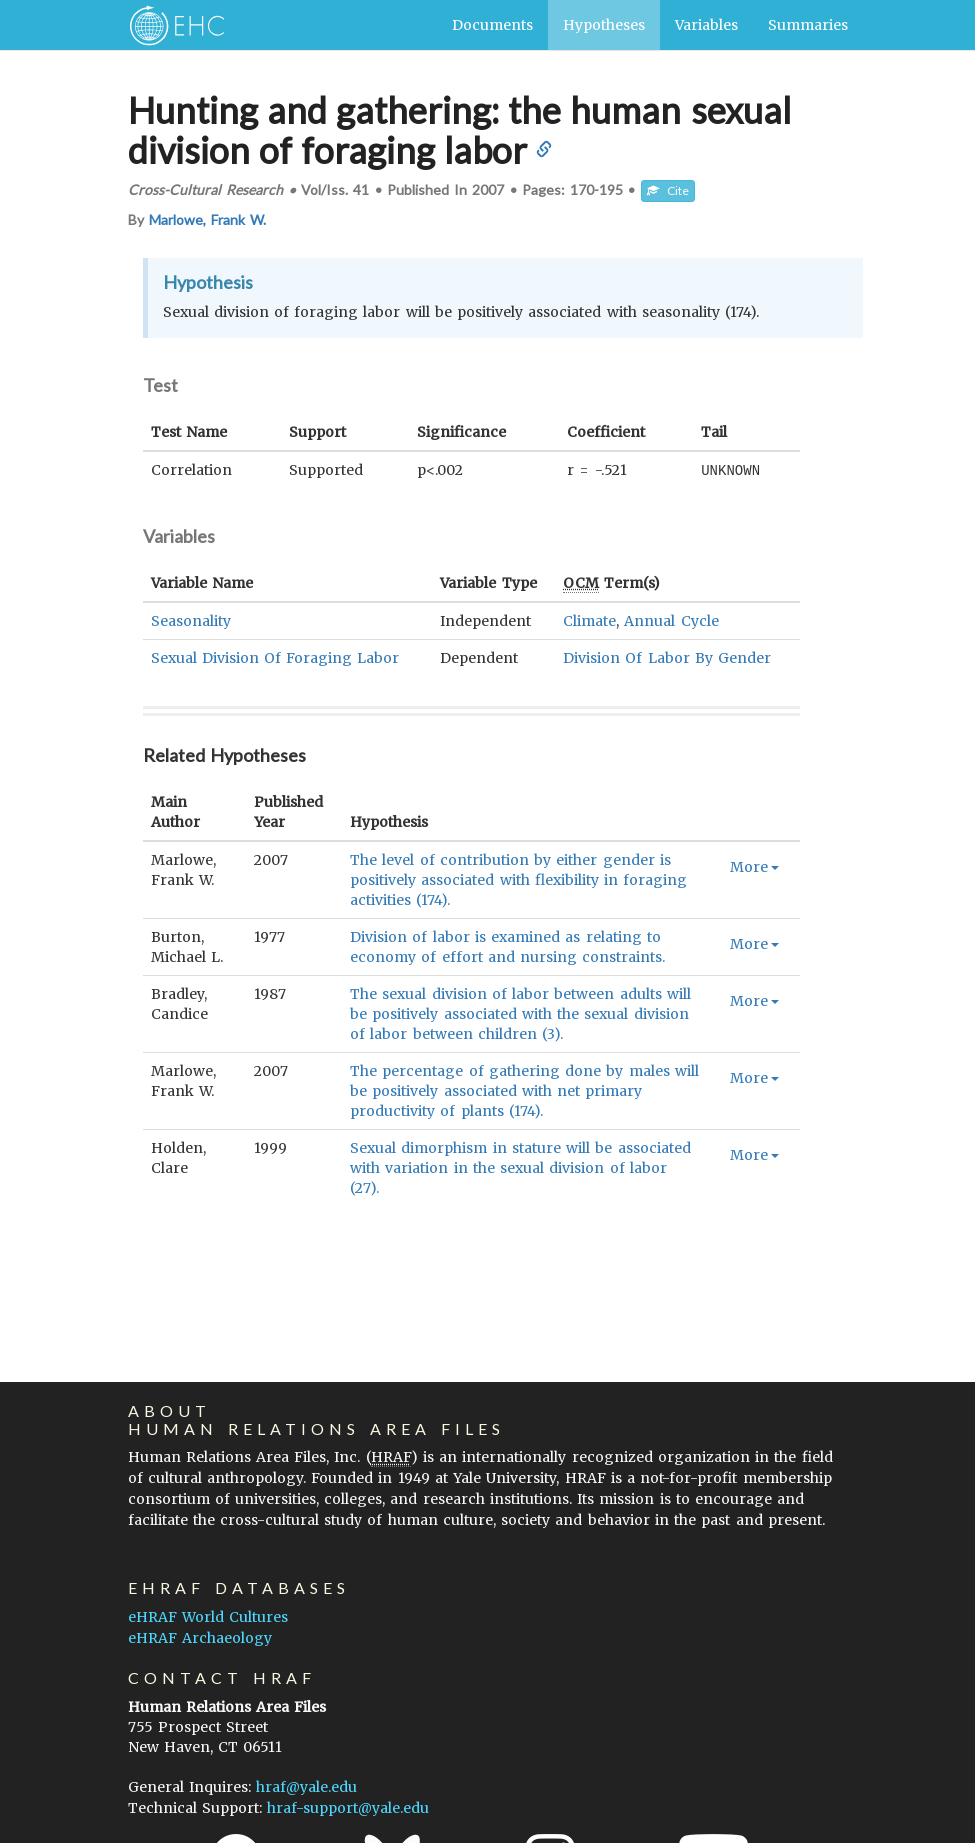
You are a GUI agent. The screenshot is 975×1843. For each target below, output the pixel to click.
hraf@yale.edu (306, 1787)
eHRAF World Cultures (208, 1617)
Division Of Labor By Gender (667, 657)
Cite (668, 190)
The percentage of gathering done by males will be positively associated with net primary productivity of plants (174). (524, 1090)
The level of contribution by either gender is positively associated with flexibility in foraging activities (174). (518, 879)
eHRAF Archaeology (200, 1638)
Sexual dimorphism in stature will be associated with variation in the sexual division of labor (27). (520, 1167)
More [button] (754, 866)
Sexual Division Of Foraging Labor (275, 657)
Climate (589, 620)
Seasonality (191, 620)
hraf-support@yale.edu (348, 1808)
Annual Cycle (671, 620)
